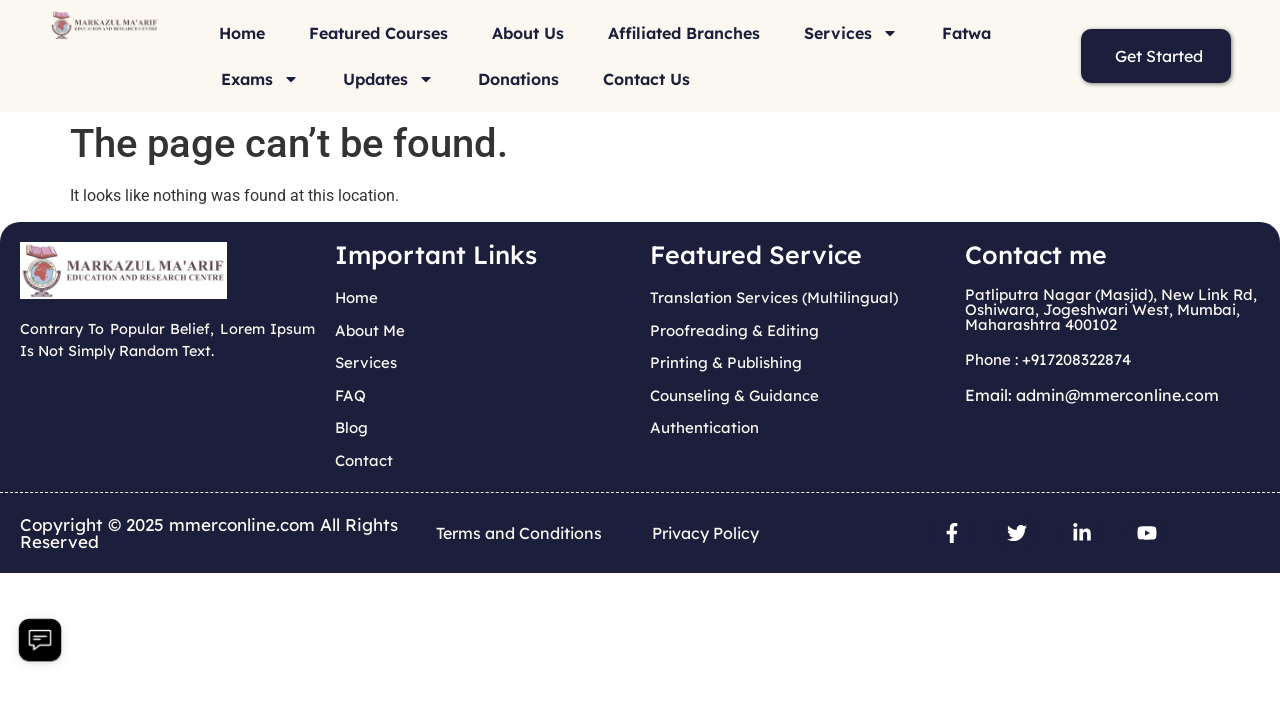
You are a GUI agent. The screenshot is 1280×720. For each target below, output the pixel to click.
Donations (518, 79)
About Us (528, 33)
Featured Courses (378, 33)
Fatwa (966, 33)
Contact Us (646, 79)
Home (242, 33)
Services (851, 33)
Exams (260, 79)
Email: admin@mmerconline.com (1092, 395)
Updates (388, 79)
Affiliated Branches (684, 33)
